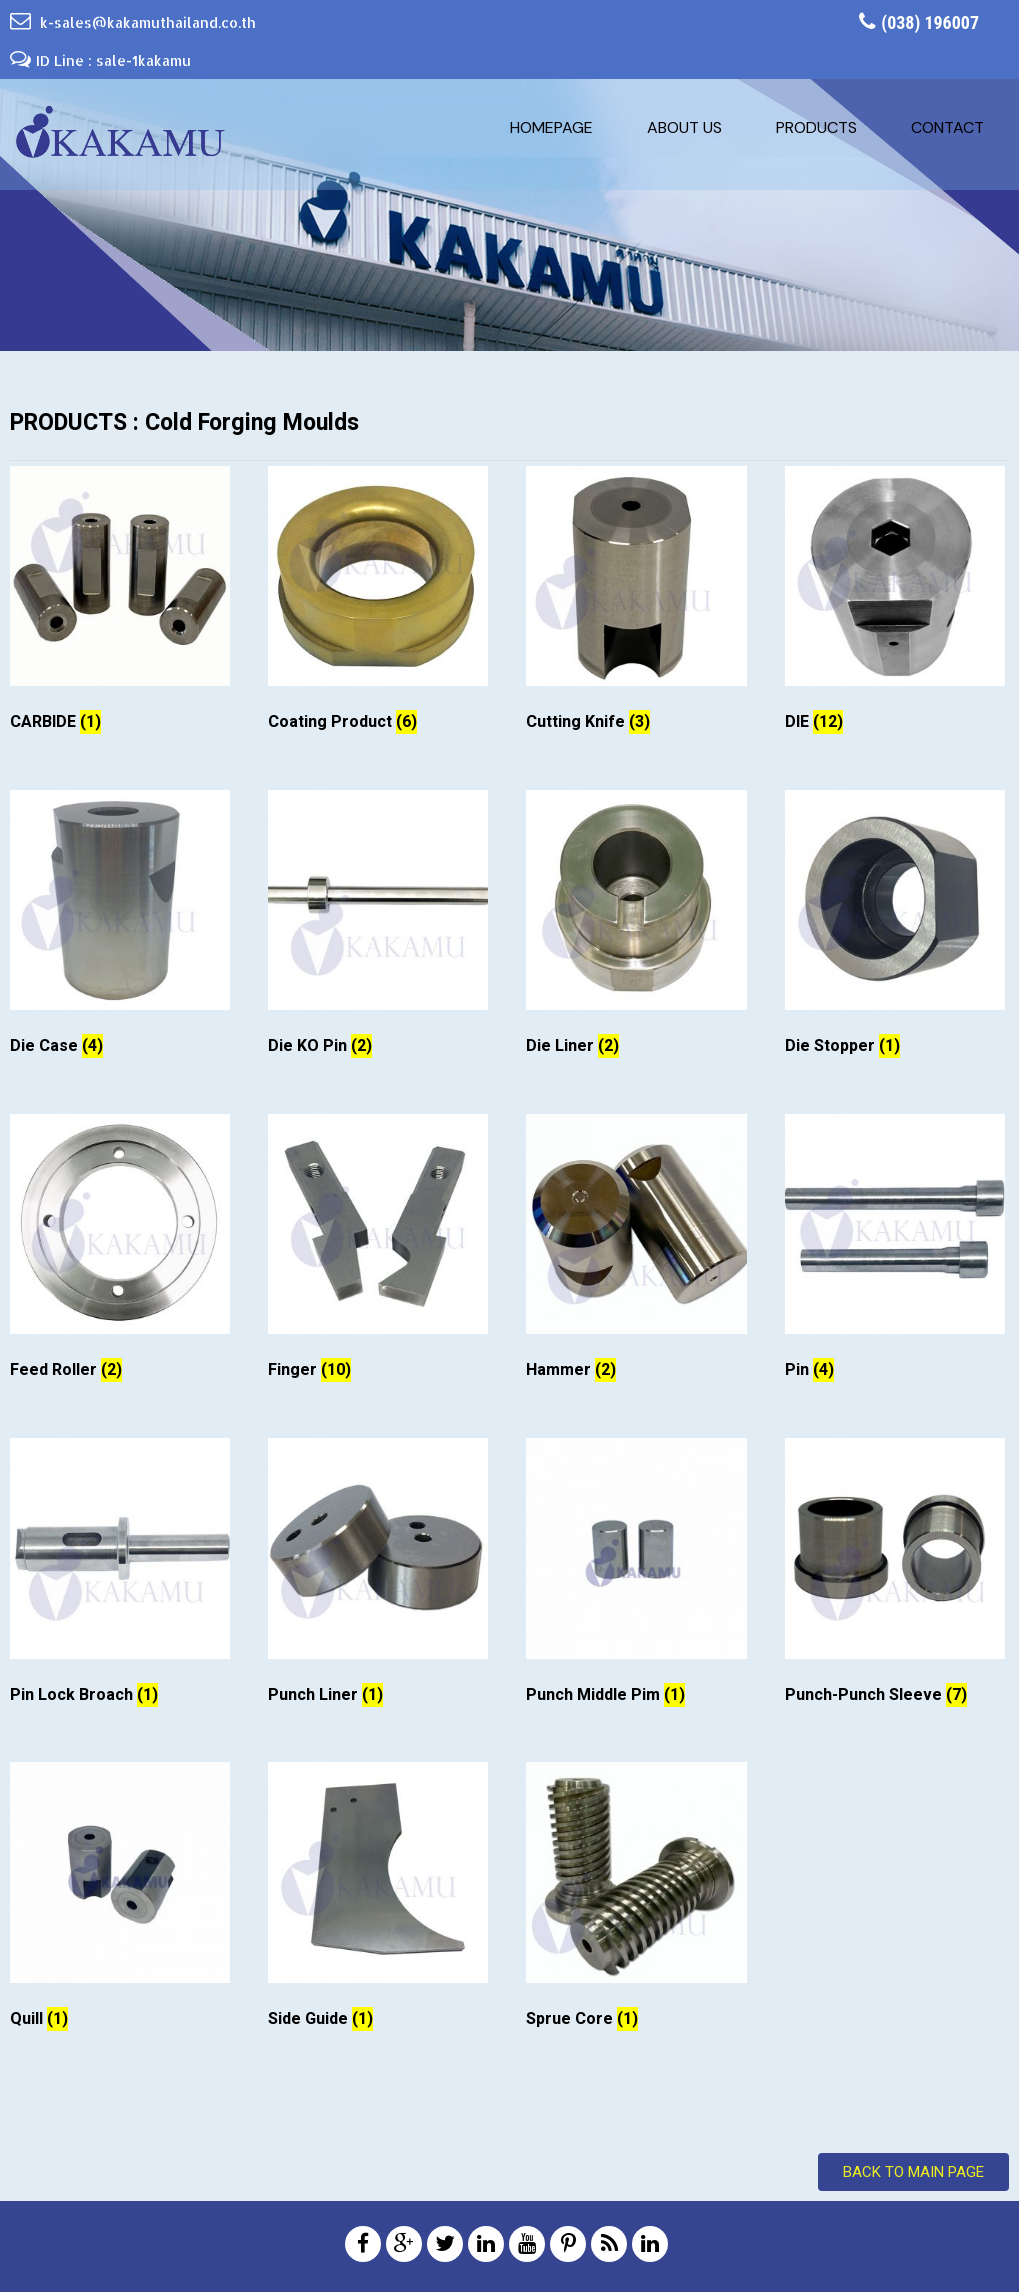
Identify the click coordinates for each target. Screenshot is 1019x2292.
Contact (947, 127)
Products (816, 127)
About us (684, 127)
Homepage (551, 127)
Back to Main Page (913, 2172)
